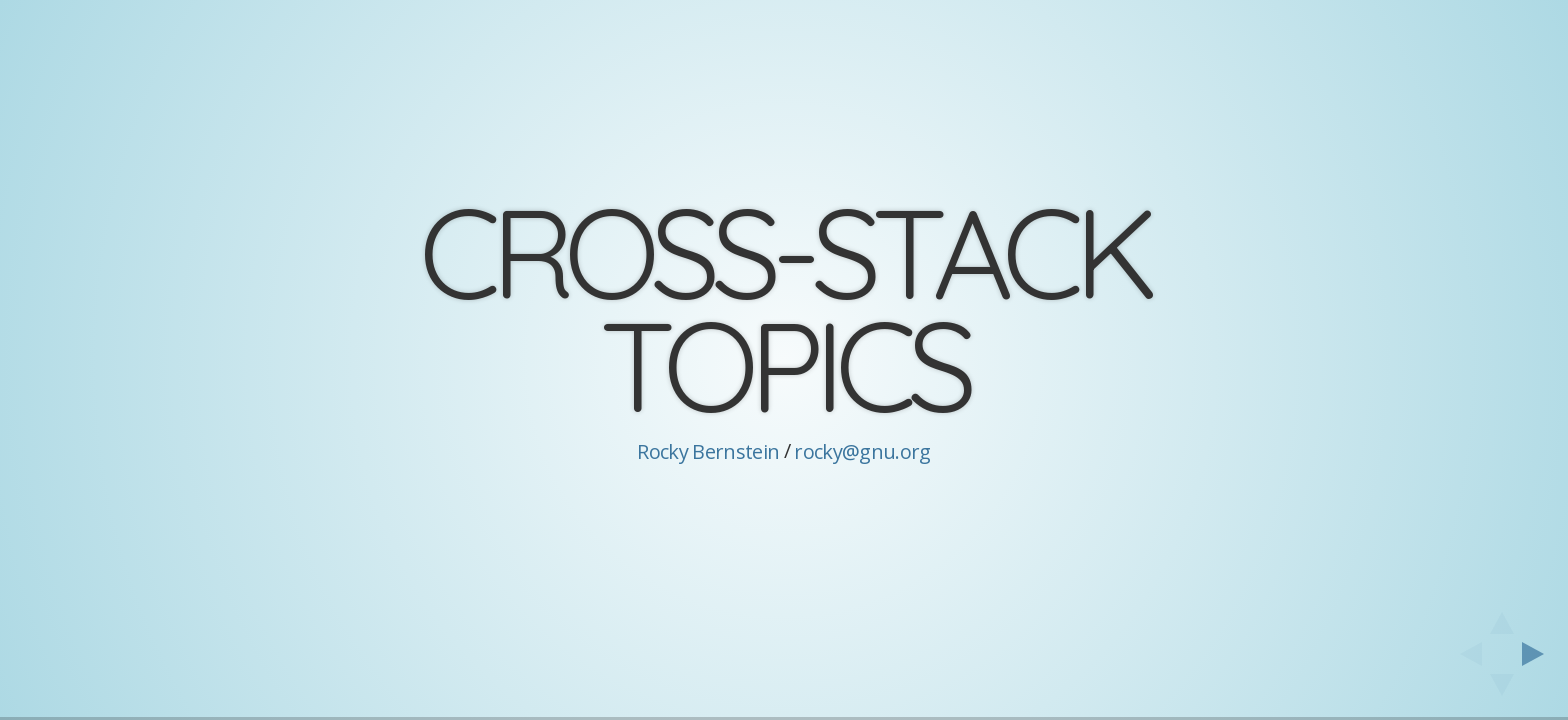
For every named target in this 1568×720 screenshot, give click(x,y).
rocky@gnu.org (862, 451)
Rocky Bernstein (708, 451)
